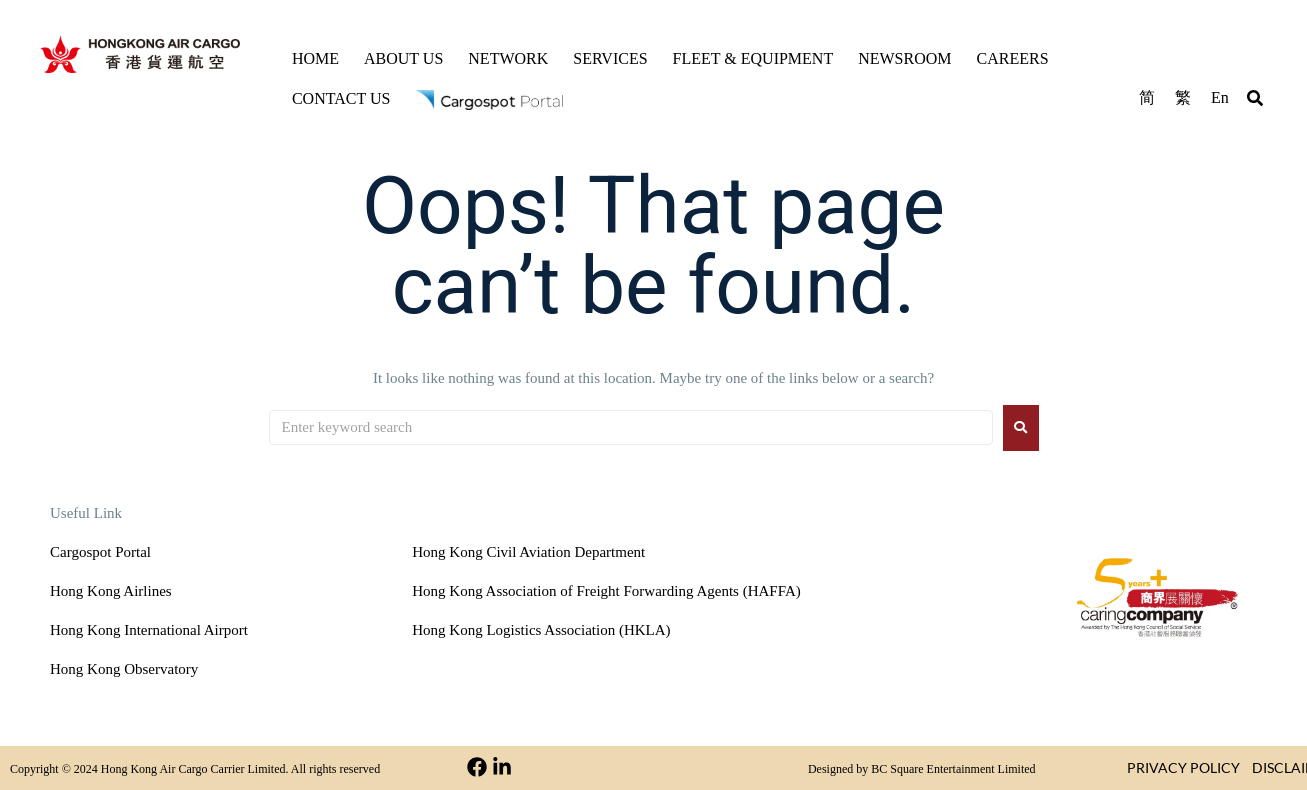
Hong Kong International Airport (149, 630)
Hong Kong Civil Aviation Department (528, 552)
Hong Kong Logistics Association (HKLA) (541, 630)
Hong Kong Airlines (111, 591)
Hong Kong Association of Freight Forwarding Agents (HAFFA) (606, 591)
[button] (1255, 101)
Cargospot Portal (100, 552)
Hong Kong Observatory (124, 669)
